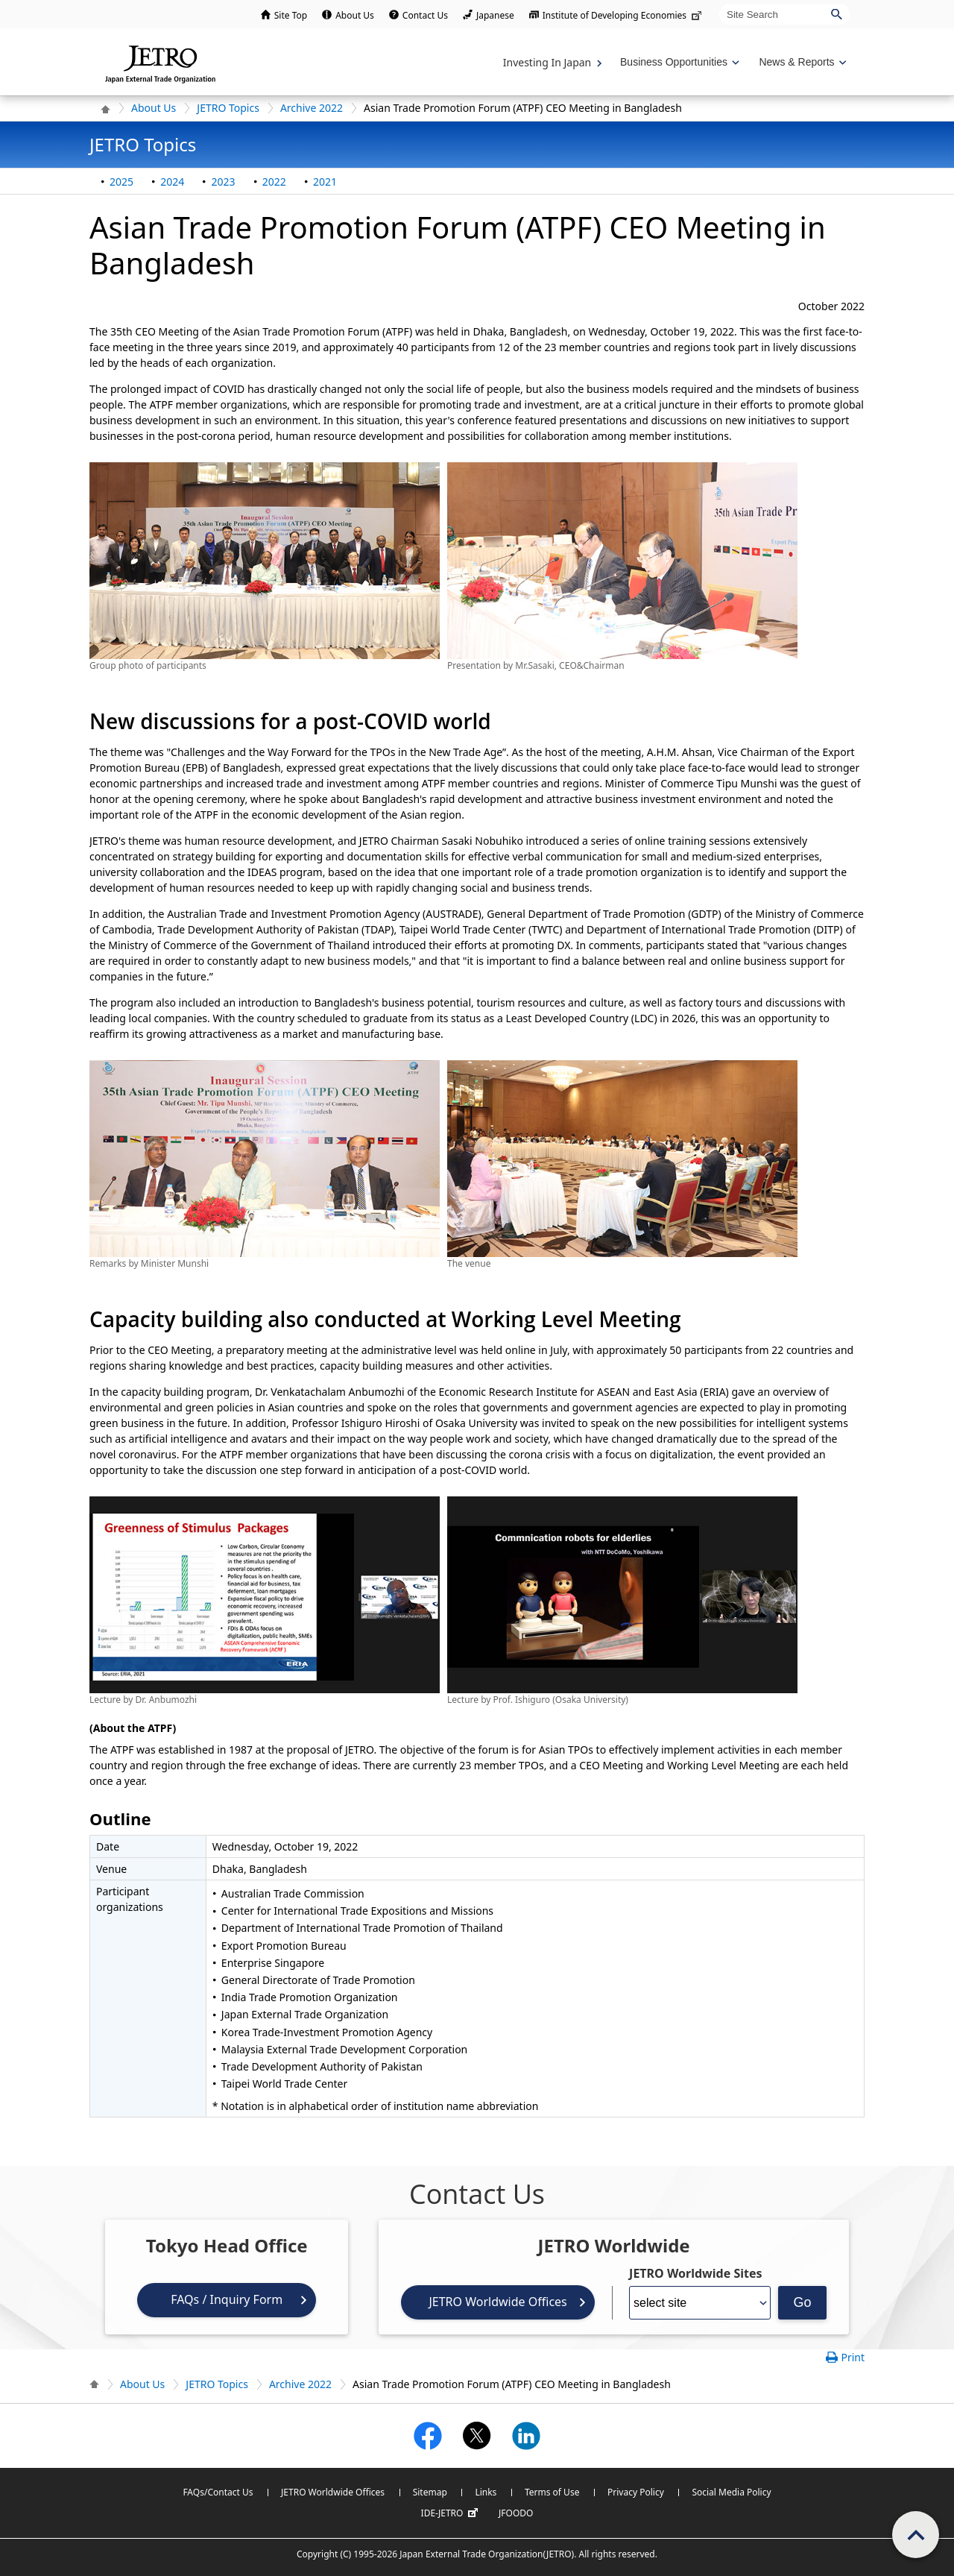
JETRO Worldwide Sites (695, 2273)
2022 (274, 181)
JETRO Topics (228, 108)
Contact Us (425, 15)
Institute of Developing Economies (623, 15)
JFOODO (516, 2513)
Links (485, 2492)
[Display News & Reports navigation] (801, 62)
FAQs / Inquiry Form (226, 2299)
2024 (172, 181)
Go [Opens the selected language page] (803, 2302)
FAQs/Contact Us (218, 2492)
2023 (223, 181)
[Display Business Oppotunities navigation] (678, 62)
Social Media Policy (731, 2492)
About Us (354, 15)
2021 (325, 181)
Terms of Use (552, 2492)
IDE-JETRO (451, 2513)
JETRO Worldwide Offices (497, 2301)
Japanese (495, 15)
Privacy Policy (635, 2492)
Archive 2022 (311, 108)
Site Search (718, 3)
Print (853, 2357)
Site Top (290, 15)
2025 (121, 181)
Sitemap (430, 2492)
